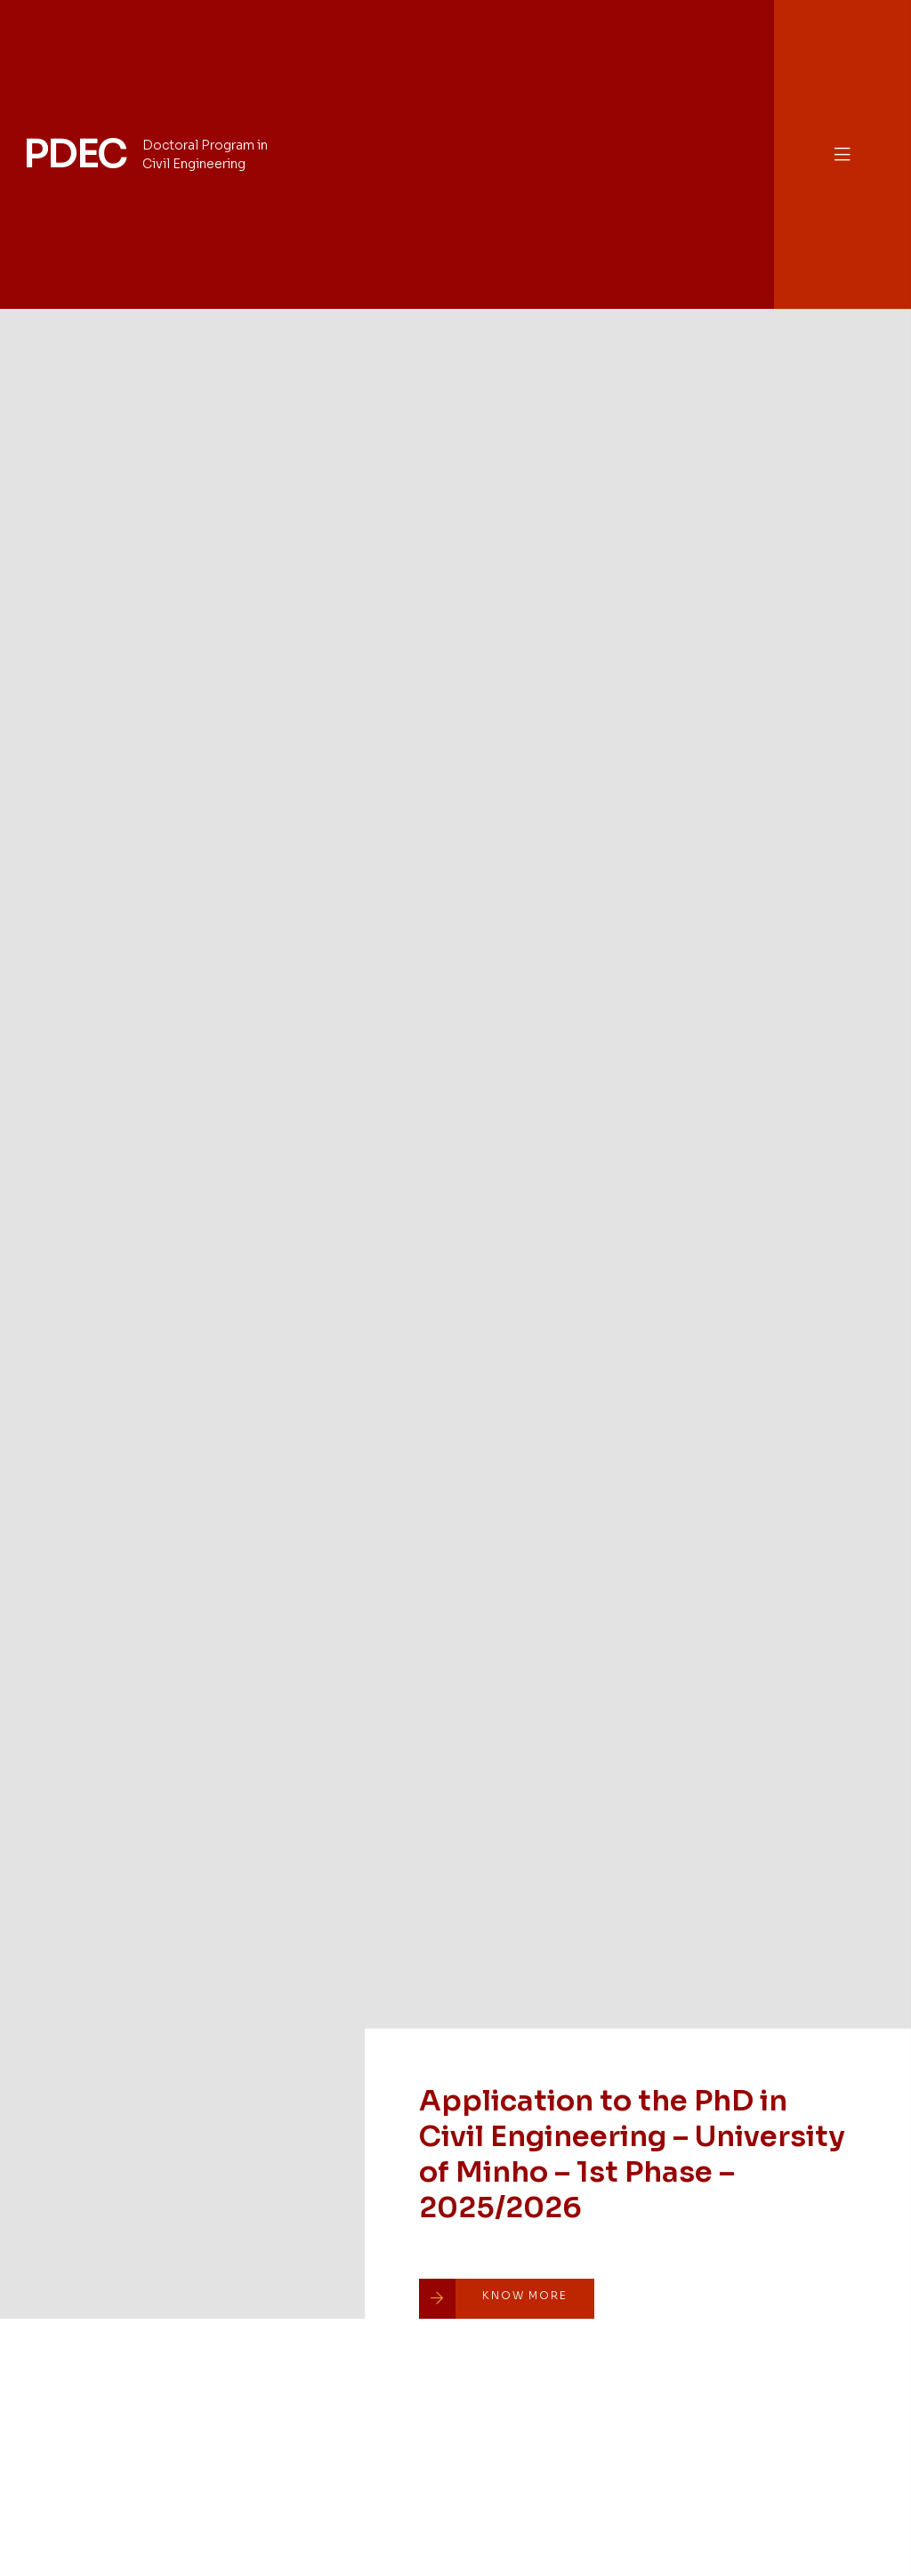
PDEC (74, 154)
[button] (842, 154)
